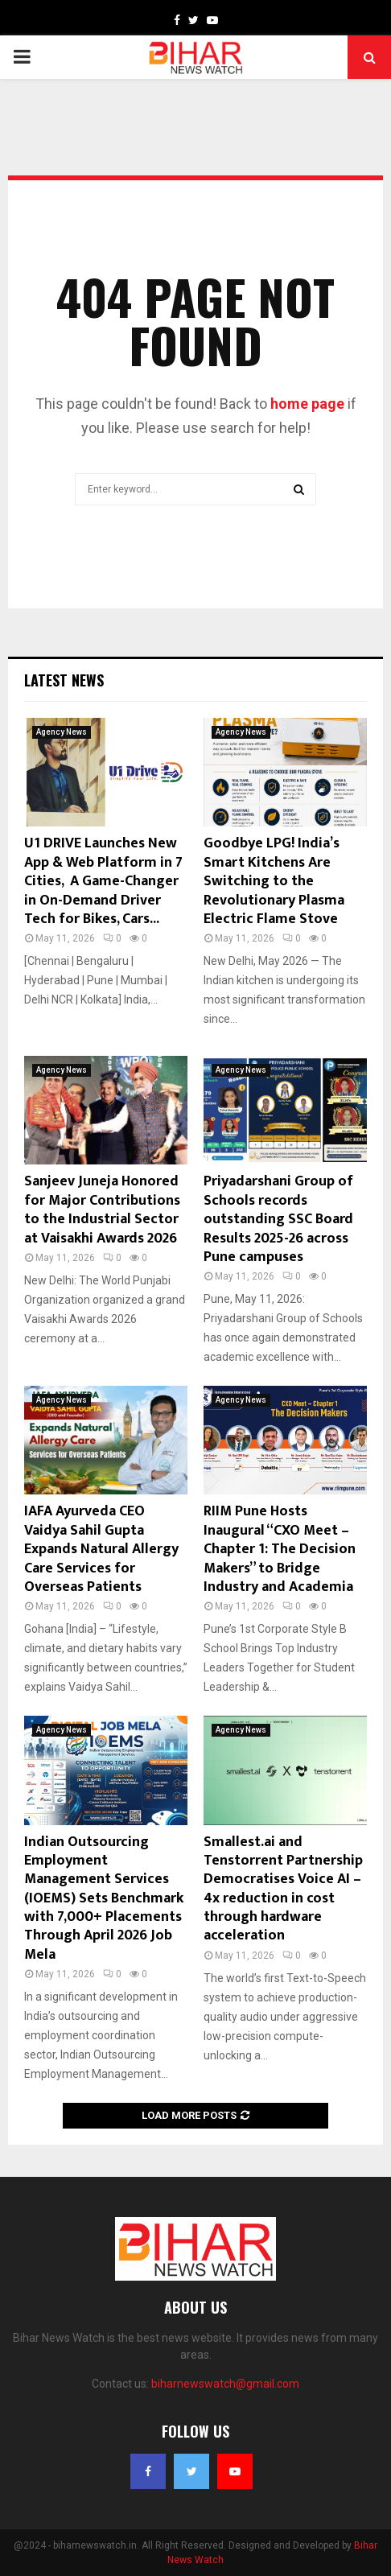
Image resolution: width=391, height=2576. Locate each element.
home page (307, 403)
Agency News (61, 731)
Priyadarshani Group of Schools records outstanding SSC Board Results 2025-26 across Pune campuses (278, 1219)
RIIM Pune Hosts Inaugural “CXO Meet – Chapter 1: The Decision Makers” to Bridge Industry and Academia (280, 1549)
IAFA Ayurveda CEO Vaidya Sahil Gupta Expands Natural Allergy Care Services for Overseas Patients (101, 1549)
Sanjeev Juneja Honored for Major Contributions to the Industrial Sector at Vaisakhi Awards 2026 (102, 1209)
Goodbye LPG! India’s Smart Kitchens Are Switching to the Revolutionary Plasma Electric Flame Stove (274, 881)
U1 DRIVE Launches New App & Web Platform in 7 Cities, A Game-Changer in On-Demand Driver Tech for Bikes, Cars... (103, 881)
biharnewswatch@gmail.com (225, 2383)
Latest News (64, 680)
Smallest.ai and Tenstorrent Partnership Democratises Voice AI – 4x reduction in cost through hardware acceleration (283, 1889)
